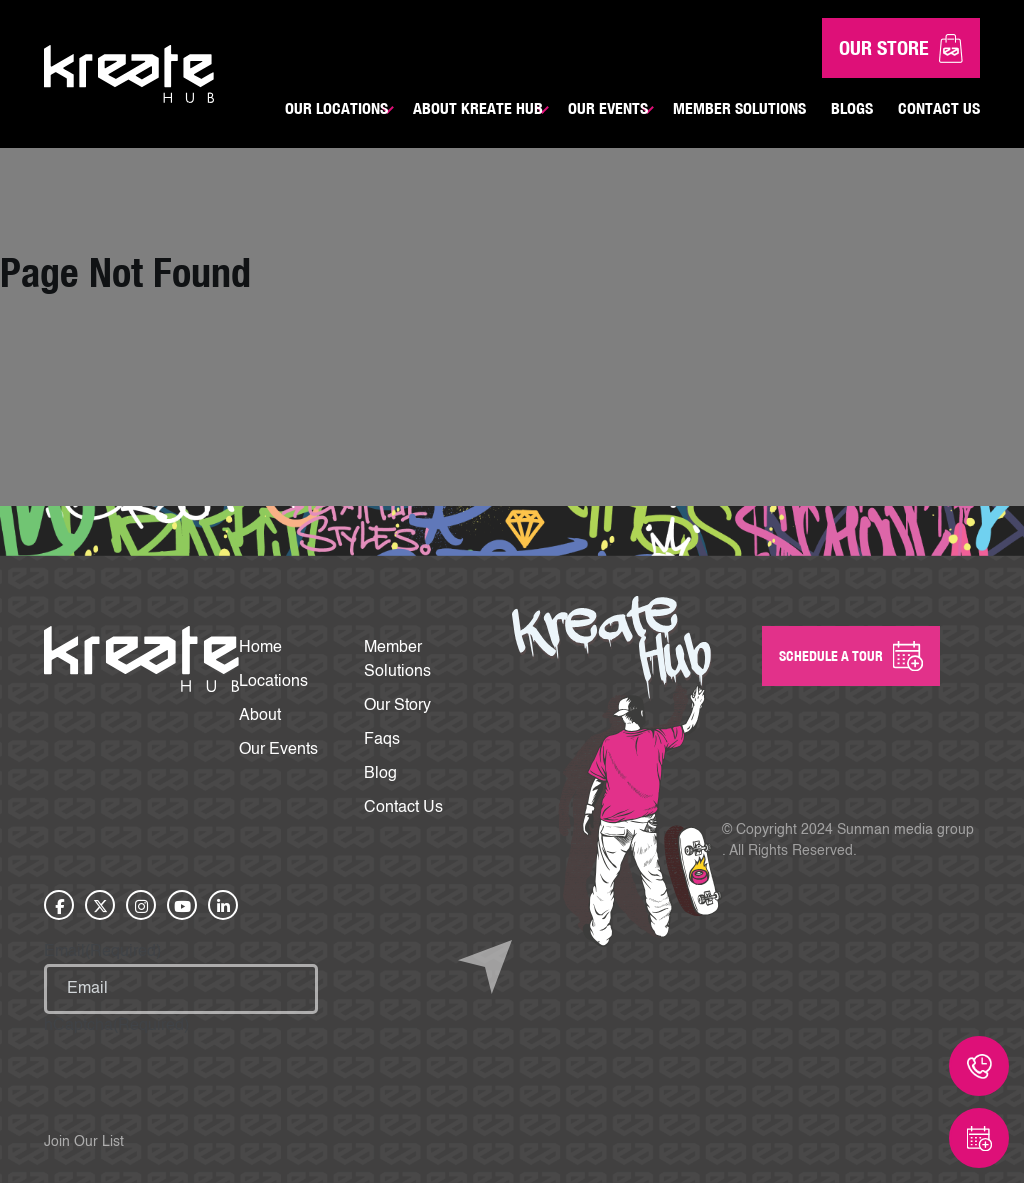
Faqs (382, 740)
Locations (273, 682)
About (260, 716)
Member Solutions (739, 108)
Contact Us (939, 108)
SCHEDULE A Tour (851, 656)
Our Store (901, 48)
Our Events (608, 108)
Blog (380, 774)
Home (260, 648)
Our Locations (336, 108)
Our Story (397, 706)
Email (102, 952)
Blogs (852, 108)
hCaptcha (116, 1026)
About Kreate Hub (478, 108)
